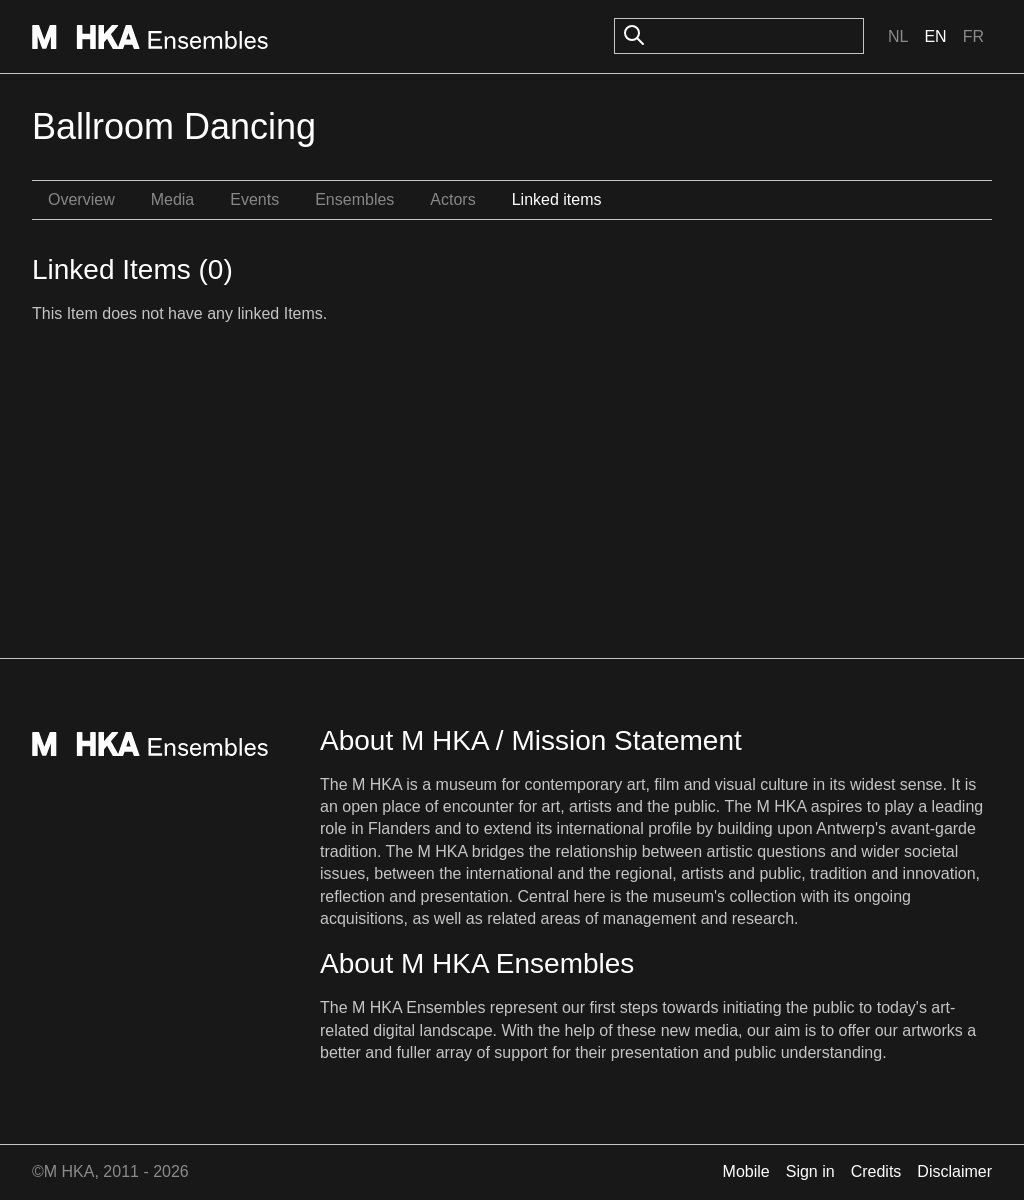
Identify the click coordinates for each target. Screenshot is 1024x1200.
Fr (973, 36)
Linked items (557, 199)
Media (173, 199)
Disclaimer (954, 1171)
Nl (898, 36)
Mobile (746, 1171)
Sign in (810, 1171)
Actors (452, 199)
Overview (81, 199)
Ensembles (354, 199)
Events (254, 199)
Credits (876, 1171)
